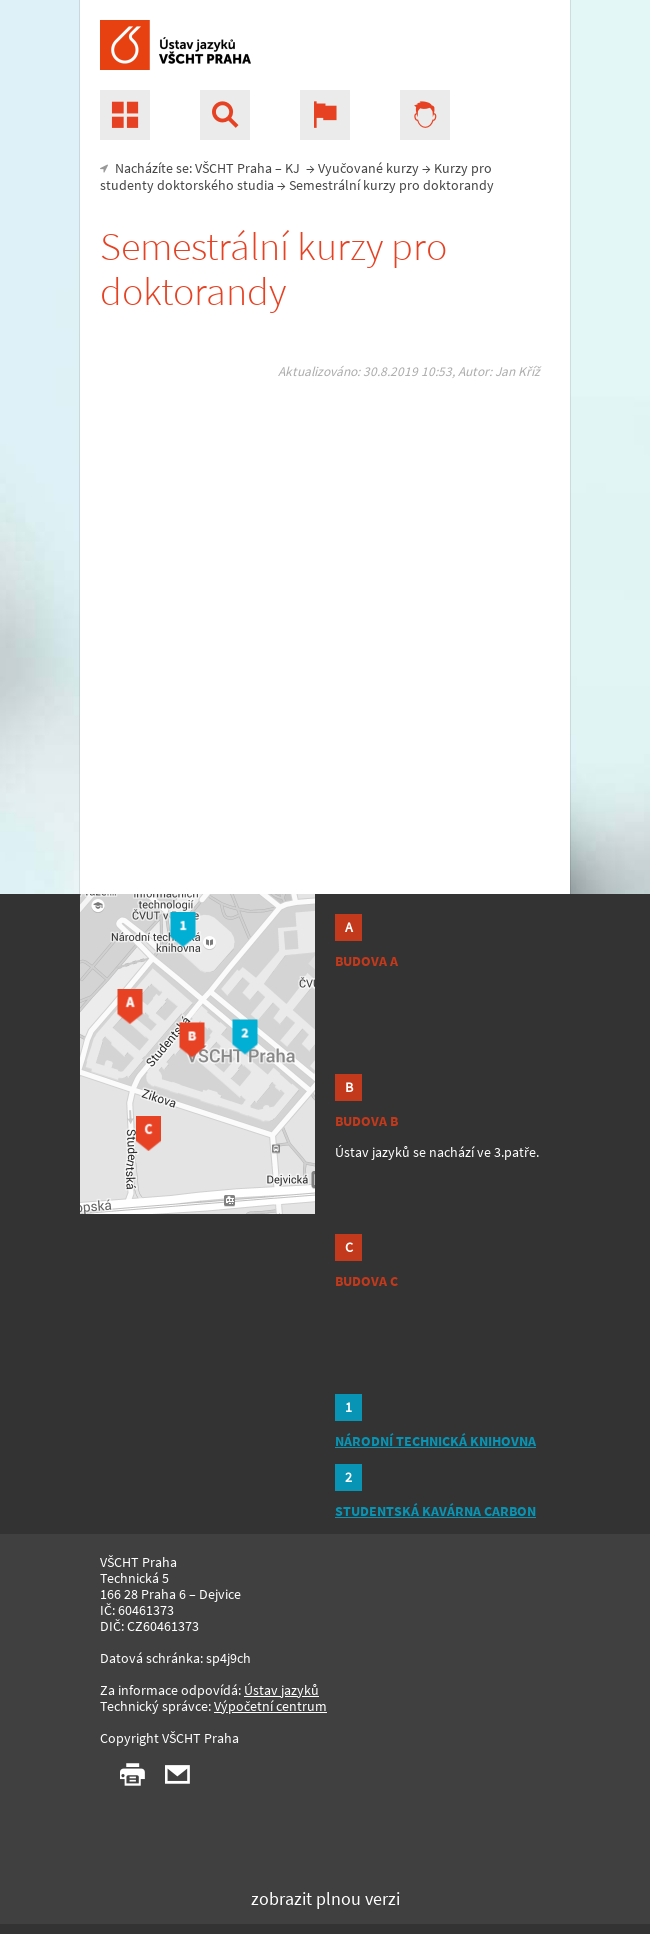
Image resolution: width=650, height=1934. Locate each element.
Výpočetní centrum (270, 1706)
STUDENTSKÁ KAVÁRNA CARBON (435, 1511)
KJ (292, 168)
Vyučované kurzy (368, 168)
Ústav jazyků (281, 1690)
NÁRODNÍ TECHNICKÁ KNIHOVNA (435, 1441)
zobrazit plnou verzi (325, 1898)
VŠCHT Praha (233, 168)
